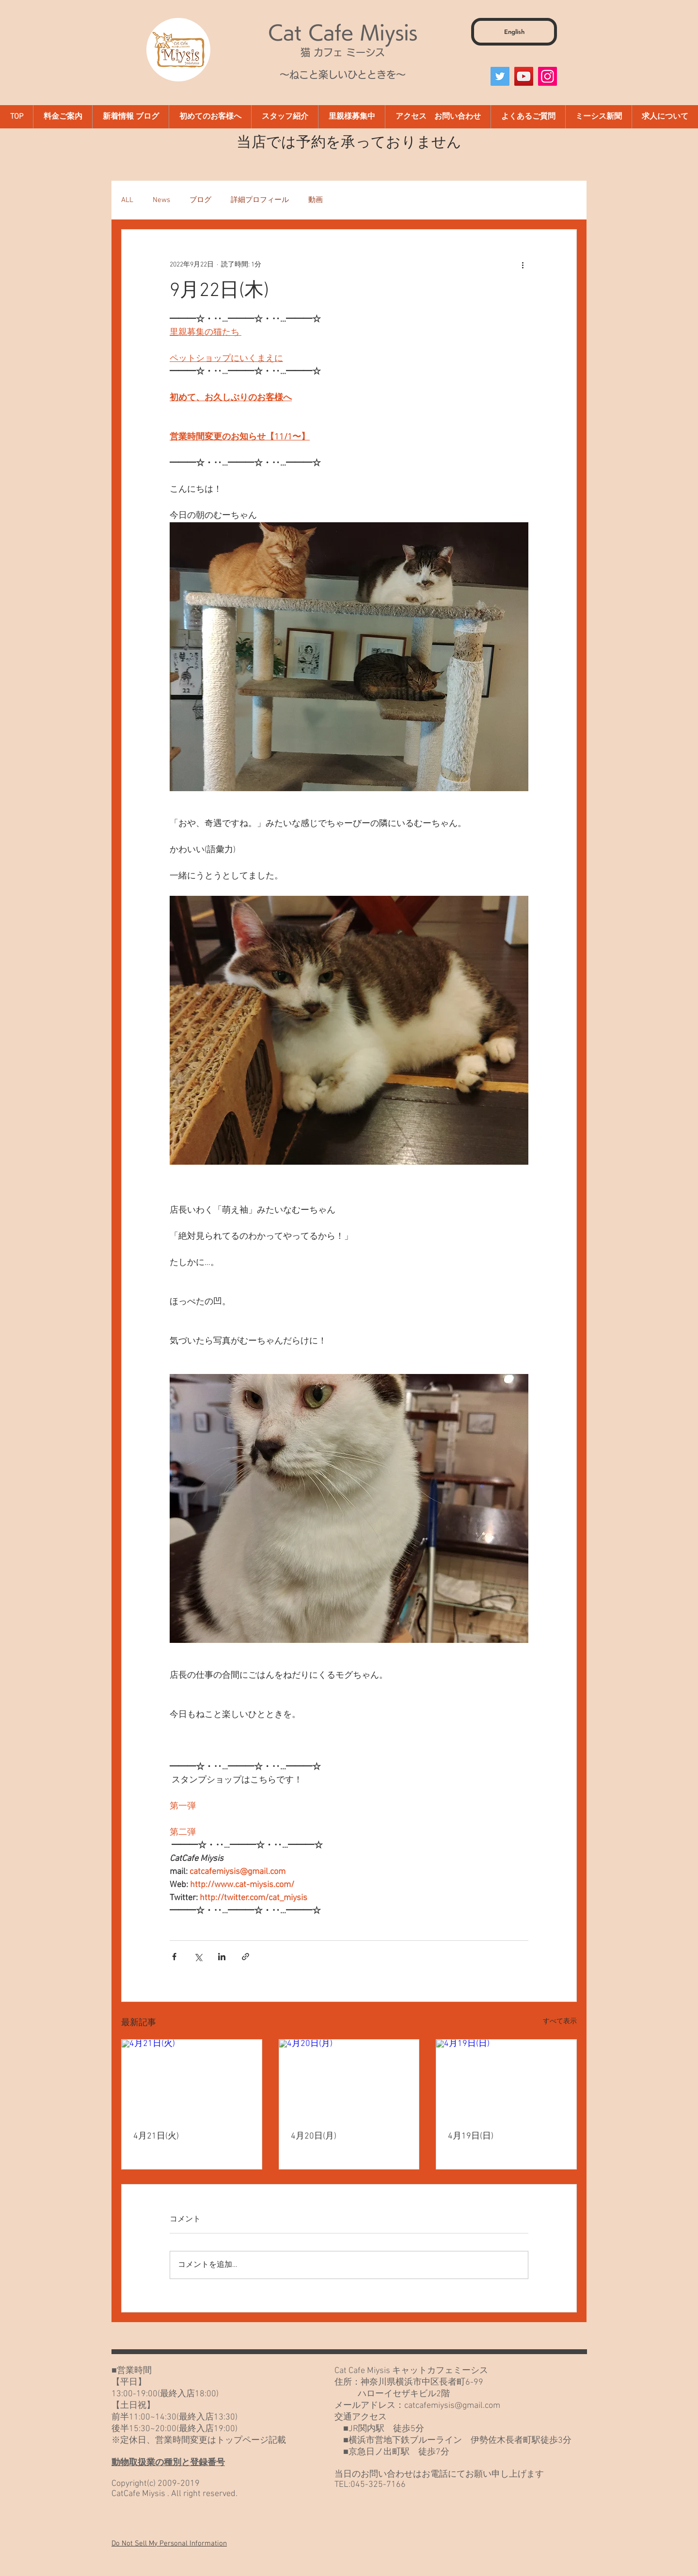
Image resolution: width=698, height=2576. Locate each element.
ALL (127, 200)
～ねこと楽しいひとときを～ (343, 74)
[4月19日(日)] (506, 2079)
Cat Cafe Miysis (342, 32)
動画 (315, 200)
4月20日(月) (313, 2136)
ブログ (200, 200)
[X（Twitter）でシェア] (198, 1956)
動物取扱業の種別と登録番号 (168, 2463)
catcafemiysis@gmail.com (452, 2406)
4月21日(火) (156, 2136)
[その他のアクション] (522, 264)
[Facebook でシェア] (174, 1956)
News (161, 200)
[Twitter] (500, 76)
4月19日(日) (470, 2136)
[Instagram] (547, 76)
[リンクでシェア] (245, 1956)
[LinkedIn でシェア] (221, 1956)
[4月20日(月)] (349, 2079)
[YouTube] (523, 76)
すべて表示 (560, 2021)
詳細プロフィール (260, 200)
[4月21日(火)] (192, 2079)
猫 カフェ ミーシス (343, 52)
